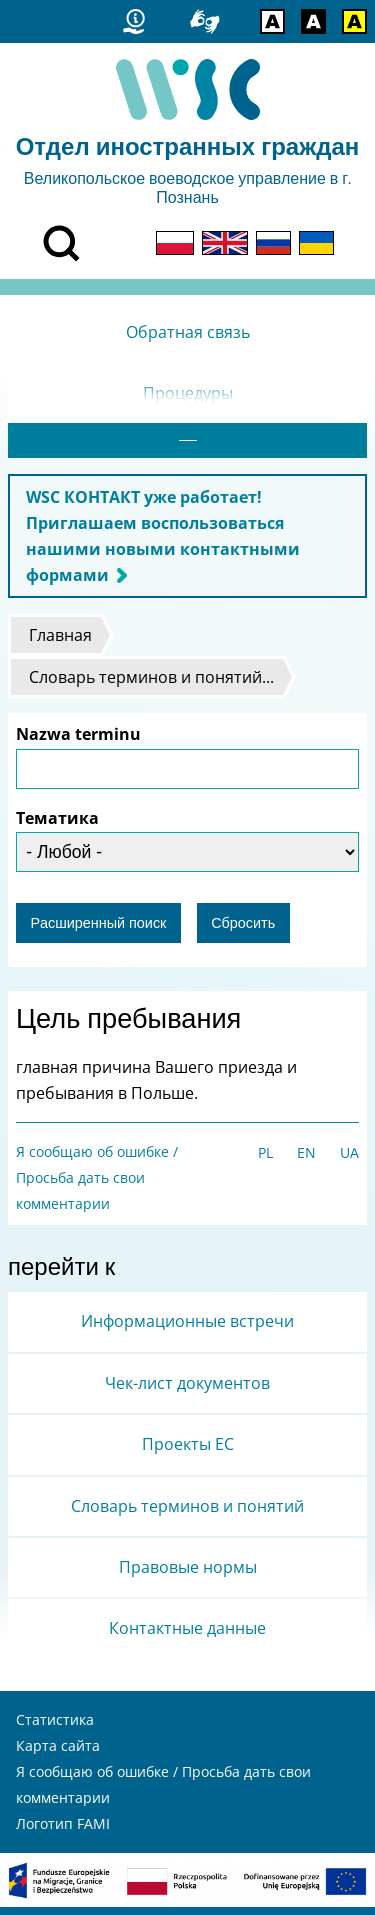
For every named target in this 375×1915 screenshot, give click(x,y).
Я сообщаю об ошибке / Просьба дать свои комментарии (97, 1185)
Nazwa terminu (78, 742)
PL (265, 1160)
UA (349, 1160)
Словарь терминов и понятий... (151, 685)
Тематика (57, 826)
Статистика (55, 1727)
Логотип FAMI (63, 1831)
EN (306, 1160)
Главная (60, 643)
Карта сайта (58, 1753)
